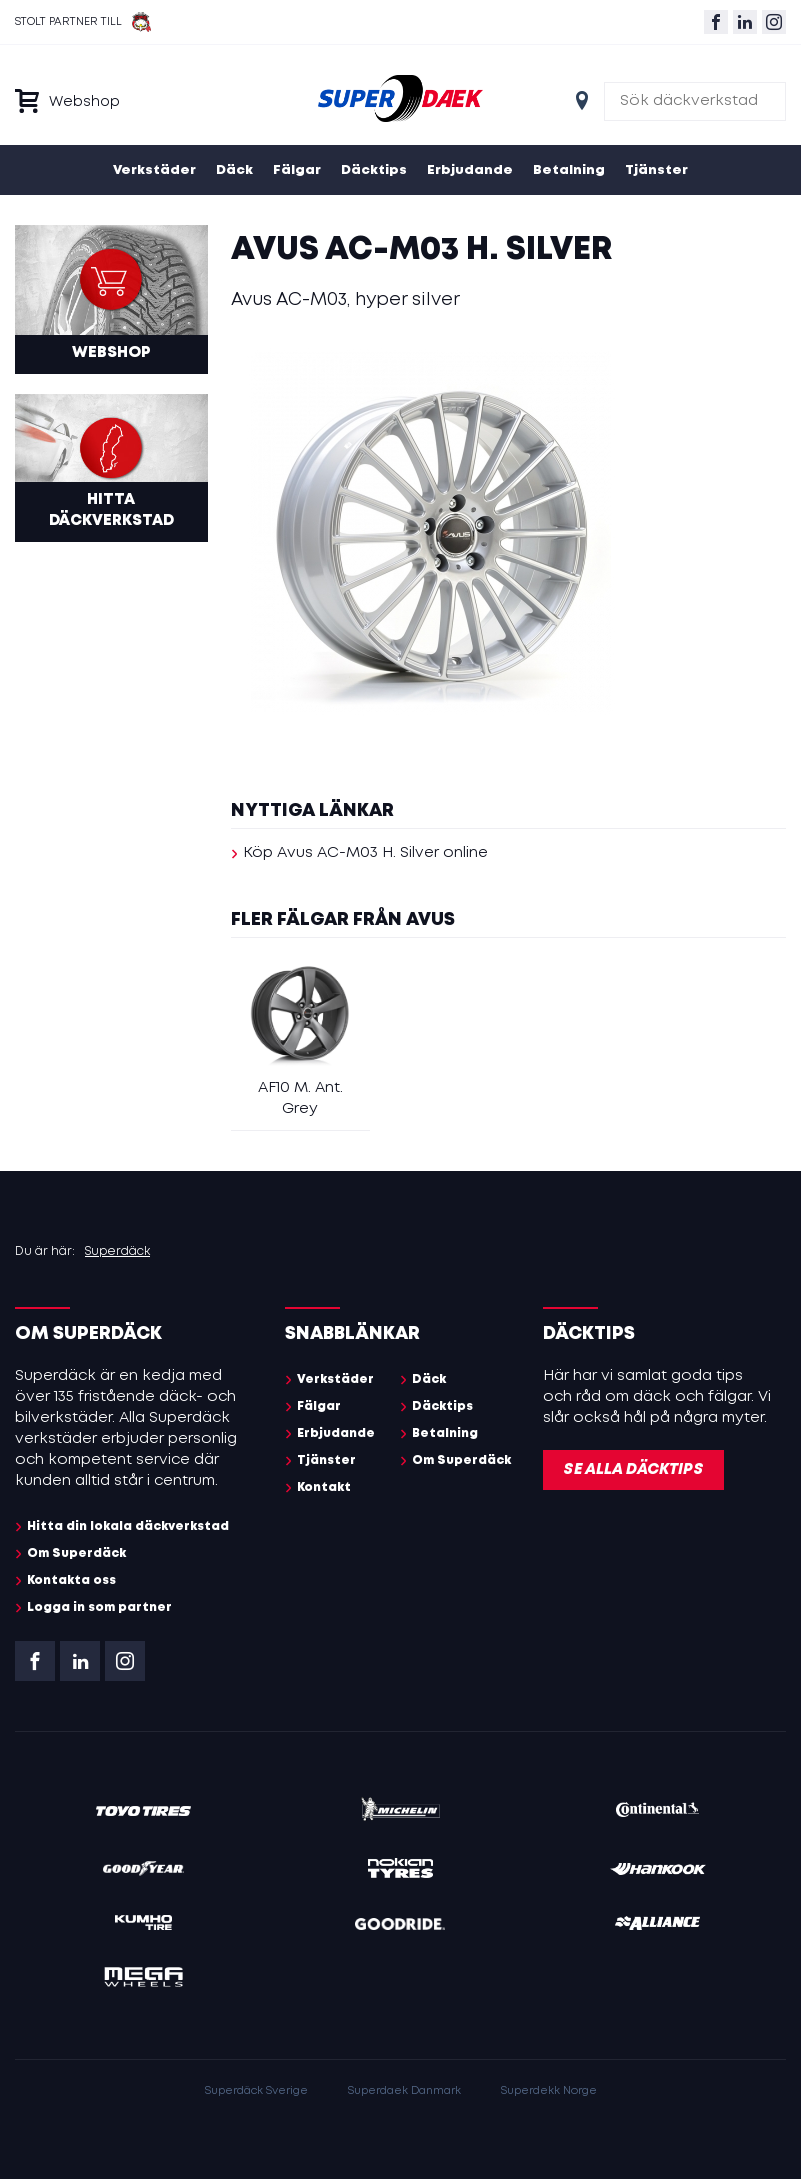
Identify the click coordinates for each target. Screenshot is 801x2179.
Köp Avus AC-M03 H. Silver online (365, 853)
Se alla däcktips (633, 1470)
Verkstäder (154, 170)
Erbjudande (470, 170)
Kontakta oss (71, 1580)
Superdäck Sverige (256, 2091)
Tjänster (656, 170)
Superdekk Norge (549, 2091)
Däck (234, 170)
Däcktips (374, 170)
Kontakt (324, 1487)
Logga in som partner (99, 1607)
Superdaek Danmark (404, 2091)
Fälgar (297, 170)
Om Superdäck (76, 1553)
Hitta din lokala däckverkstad (128, 1526)
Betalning (569, 170)
